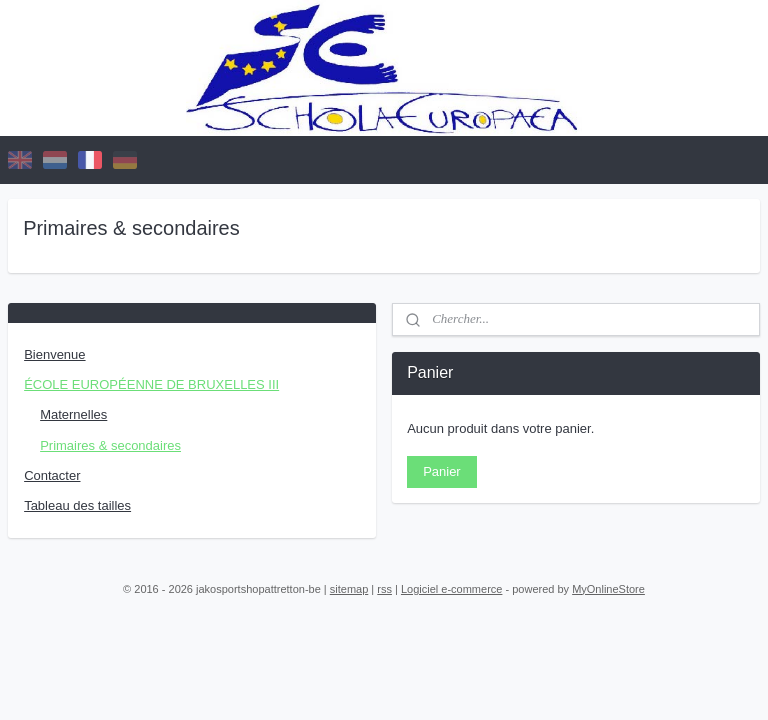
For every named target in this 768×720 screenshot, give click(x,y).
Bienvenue (54, 354)
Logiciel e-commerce (451, 589)
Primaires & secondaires (110, 445)
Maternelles (73, 414)
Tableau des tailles (77, 505)
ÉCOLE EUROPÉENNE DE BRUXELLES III (151, 384)
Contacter (52, 475)
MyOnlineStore (608, 589)
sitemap (349, 589)
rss (384, 589)
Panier (442, 471)
